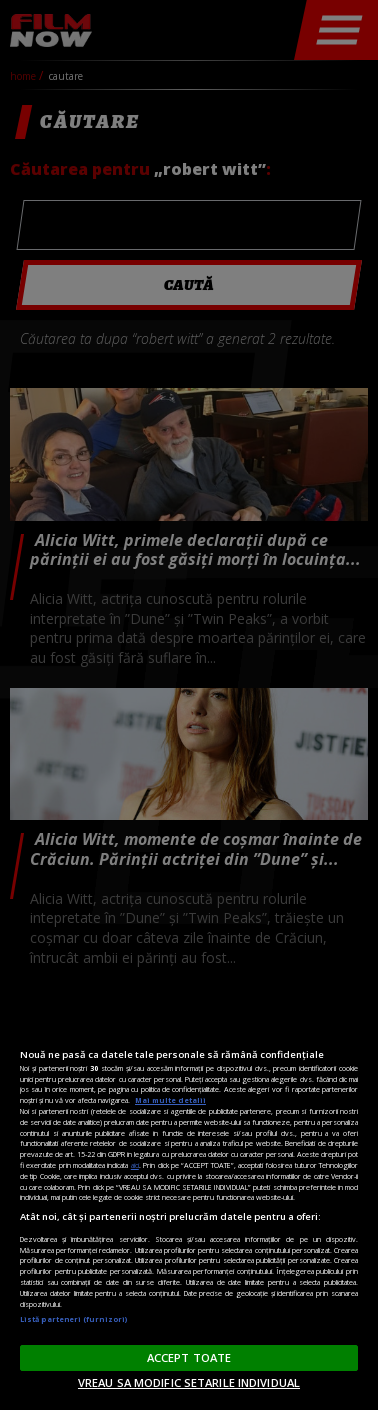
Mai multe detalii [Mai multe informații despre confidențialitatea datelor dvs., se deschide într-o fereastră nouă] (170, 1100)
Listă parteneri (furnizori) (73, 1319)
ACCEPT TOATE (189, 1357)
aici (135, 1165)
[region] (189, 1201)
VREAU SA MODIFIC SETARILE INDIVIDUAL (189, 1382)
